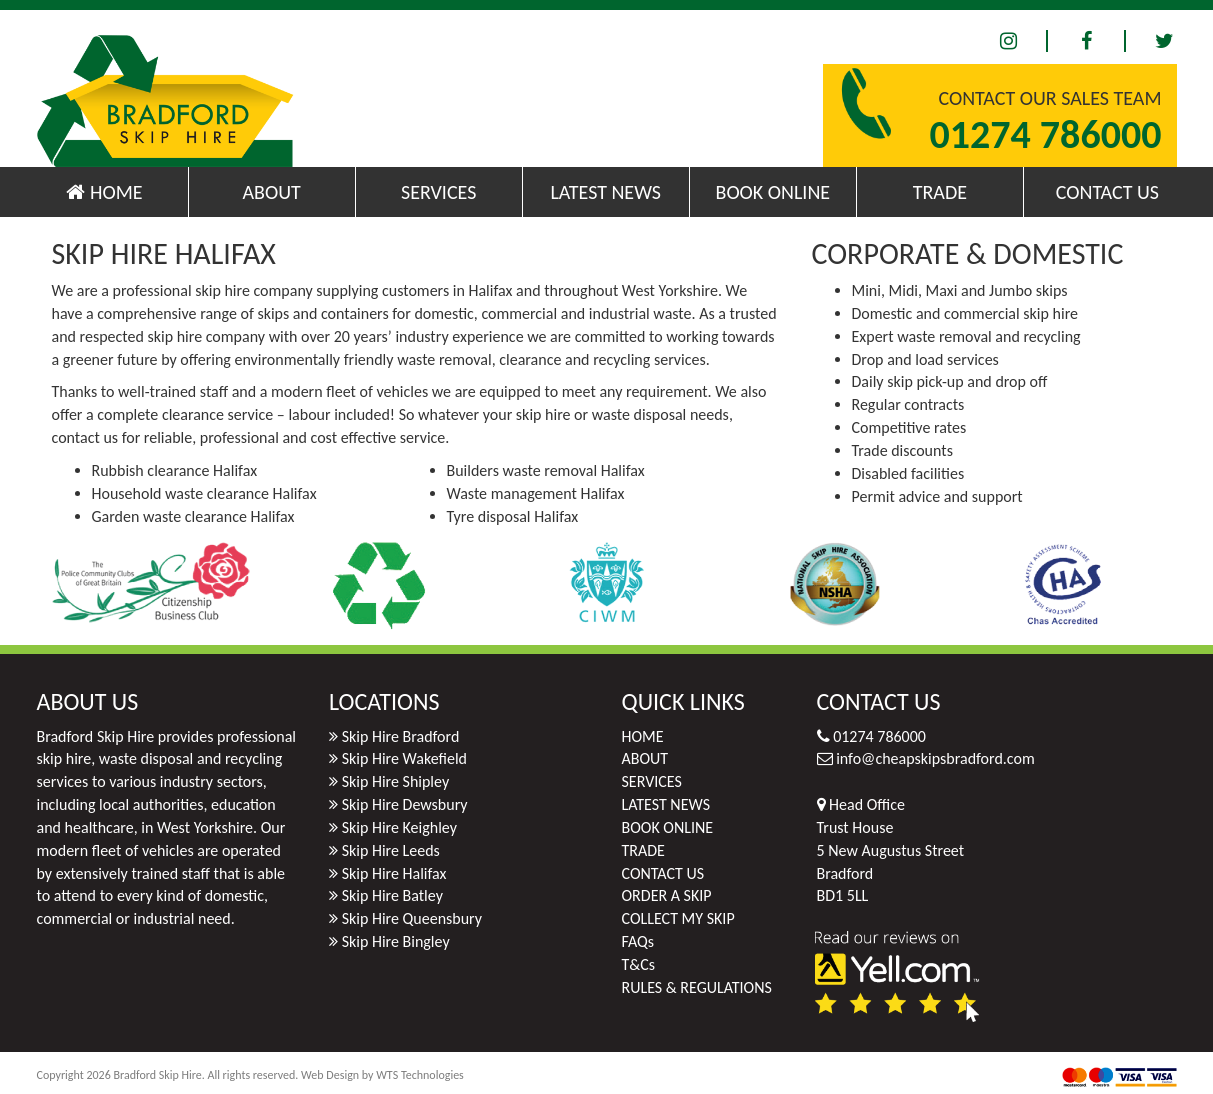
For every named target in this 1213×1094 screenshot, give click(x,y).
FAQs (638, 941)
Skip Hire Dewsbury (405, 804)
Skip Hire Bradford (401, 736)
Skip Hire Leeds (391, 850)
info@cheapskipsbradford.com (935, 758)
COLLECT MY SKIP (678, 918)
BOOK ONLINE (773, 192)
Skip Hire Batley (392, 895)
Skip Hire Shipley (396, 781)
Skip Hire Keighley (399, 827)
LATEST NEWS (605, 192)
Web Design (330, 1075)
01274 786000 (1045, 134)
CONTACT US (1107, 192)
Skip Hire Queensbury (412, 918)
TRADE (940, 192)
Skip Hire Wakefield (404, 758)
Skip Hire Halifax (394, 873)
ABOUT (271, 192)
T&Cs (639, 964)
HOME (104, 192)
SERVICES (438, 192)
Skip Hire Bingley (396, 941)
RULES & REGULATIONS (697, 987)
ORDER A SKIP (667, 895)
